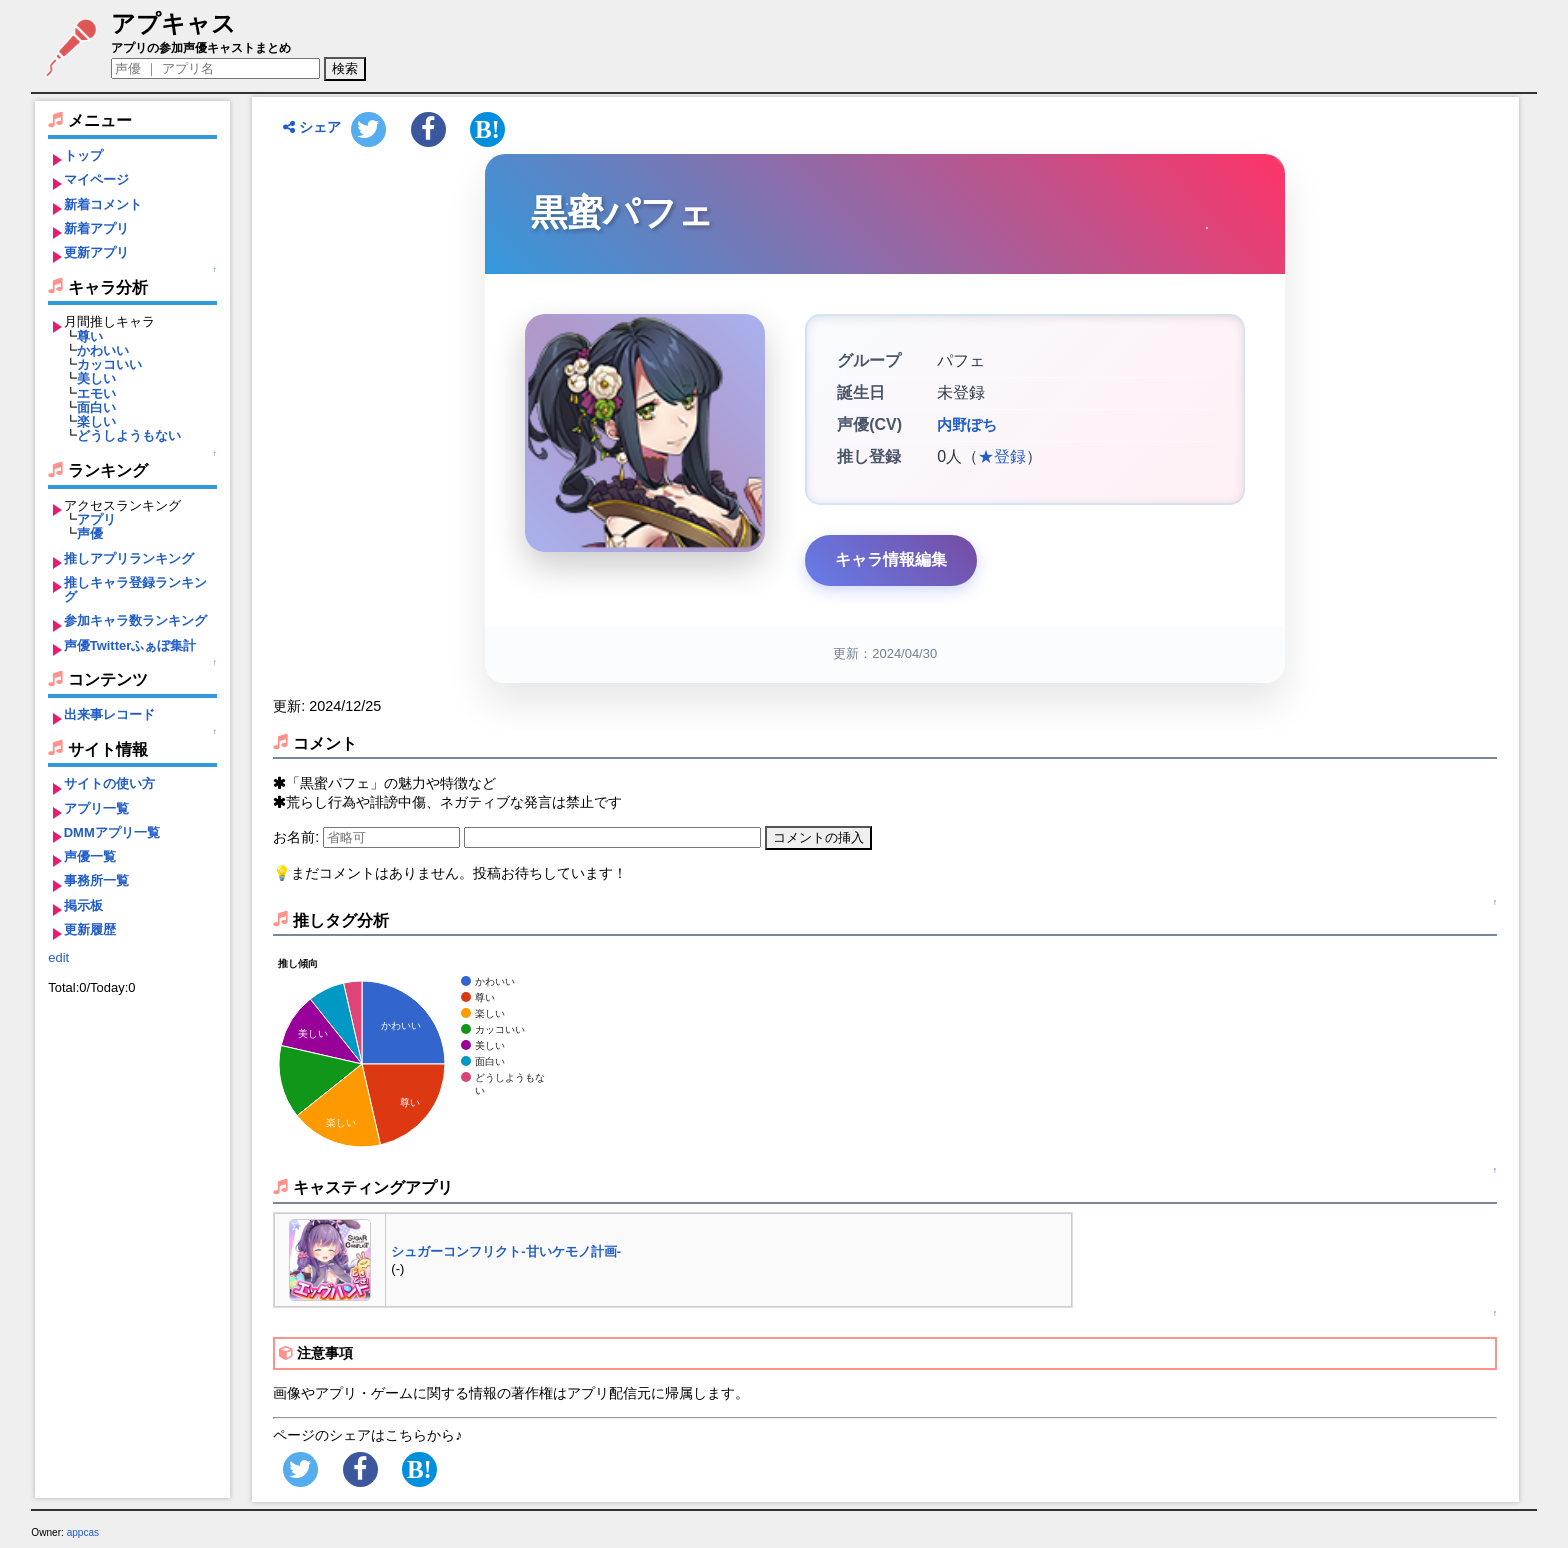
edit (58, 957)
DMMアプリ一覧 (112, 832)
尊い (90, 336)
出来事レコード (109, 714)
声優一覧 (90, 856)
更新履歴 (90, 929)
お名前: (298, 837)
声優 (90, 533)
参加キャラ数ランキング (135, 620)
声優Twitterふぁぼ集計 (130, 645)
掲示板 (83, 905)
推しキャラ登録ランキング (135, 589)
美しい (96, 378)
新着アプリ (96, 228)
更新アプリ (96, 252)
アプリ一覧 (96, 808)
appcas (83, 1532)
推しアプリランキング (129, 558)
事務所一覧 (96, 880)
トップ (83, 155)
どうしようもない (129, 435)
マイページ (96, 179)
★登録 (1002, 456)
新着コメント (103, 204)
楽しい (96, 421)
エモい (96, 393)
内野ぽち (965, 425)
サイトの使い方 (109, 783)
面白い (96, 407)
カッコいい (109, 364)
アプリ (96, 519)
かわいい (103, 350)
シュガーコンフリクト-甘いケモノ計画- (506, 1251)
